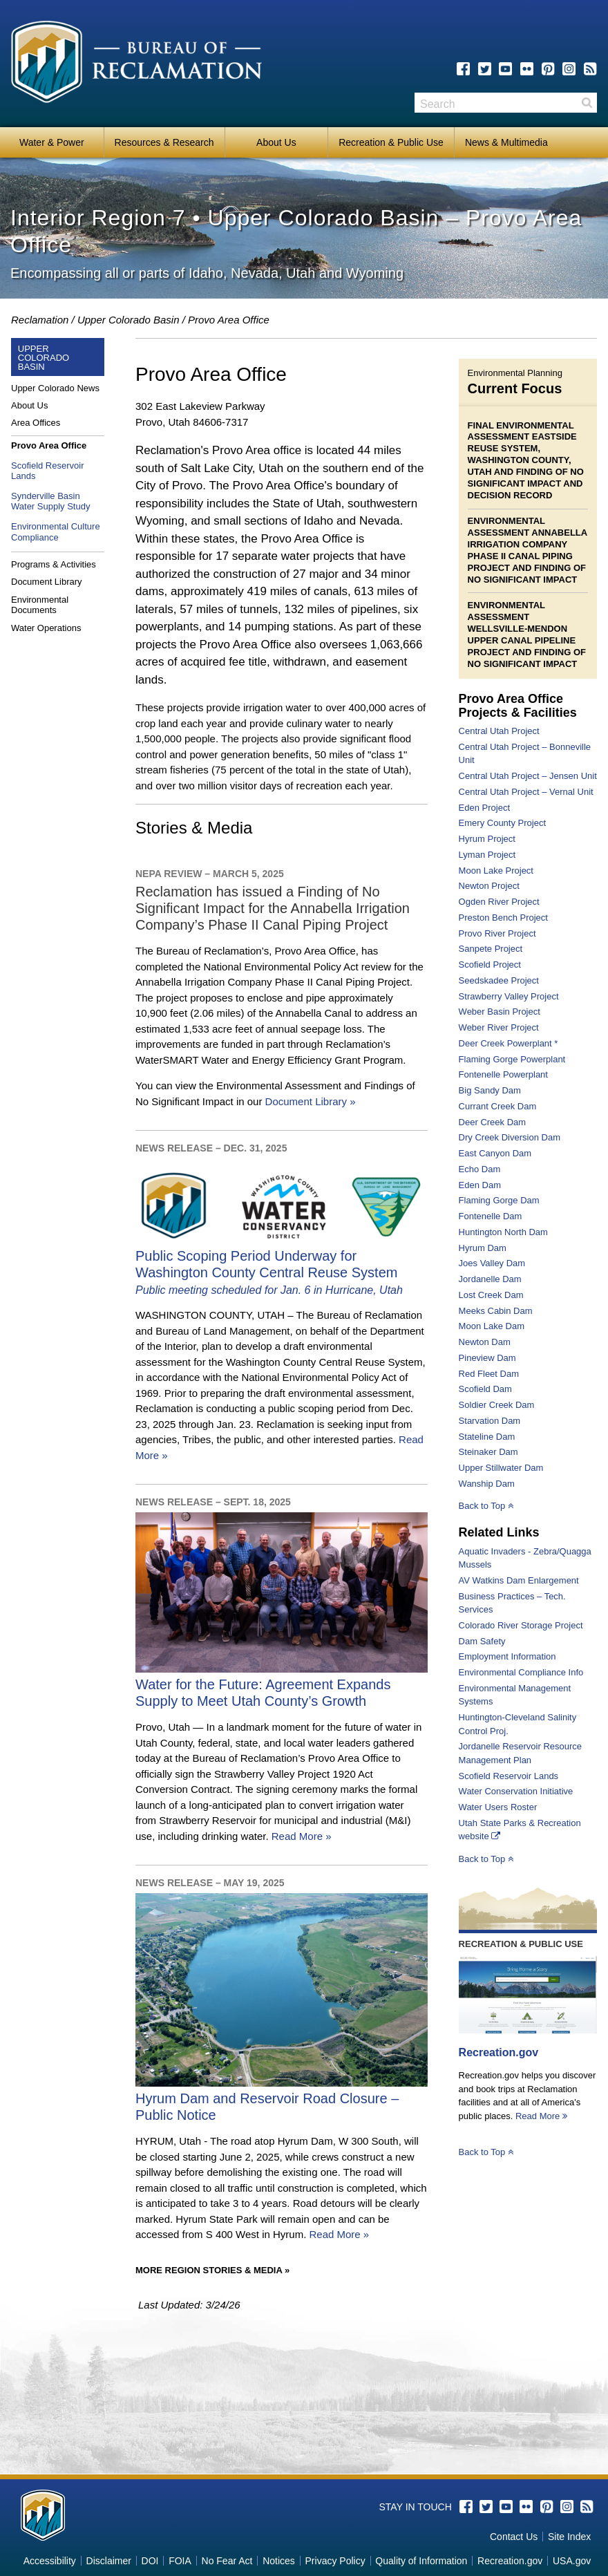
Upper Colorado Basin (128, 320)
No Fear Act (227, 2560)
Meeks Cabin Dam (496, 1311)
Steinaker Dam (488, 1452)
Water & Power (51, 142)
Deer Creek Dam (492, 1122)
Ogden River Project (499, 901)
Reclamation (39, 320)
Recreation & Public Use (391, 142)
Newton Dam (485, 1342)
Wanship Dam (487, 1483)
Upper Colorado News (55, 388)
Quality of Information (421, 2560)
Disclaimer (108, 2560)
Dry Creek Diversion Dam (509, 1137)
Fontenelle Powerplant (503, 1074)
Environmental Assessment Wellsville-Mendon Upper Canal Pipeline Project (522, 628)
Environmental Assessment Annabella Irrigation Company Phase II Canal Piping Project (527, 544)
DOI (150, 2560)
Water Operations (46, 628)
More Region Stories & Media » (212, 2270)
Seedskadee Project (499, 980)
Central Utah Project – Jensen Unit (528, 776)
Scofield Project (490, 964)
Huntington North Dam (503, 1232)
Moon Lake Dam (491, 1326)
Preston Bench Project (503, 917)
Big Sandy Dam (490, 1090)
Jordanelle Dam (490, 1279)
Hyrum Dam (482, 1248)
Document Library (46, 581)
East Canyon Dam (495, 1153)
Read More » (302, 1836)
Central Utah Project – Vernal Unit (526, 792)
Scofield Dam (485, 1389)
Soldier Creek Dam (497, 1405)
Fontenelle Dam (490, 1216)
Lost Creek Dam (491, 1295)
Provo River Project (497, 933)
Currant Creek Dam (498, 1106)
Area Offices (35, 422)
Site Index (569, 2536)
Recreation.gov (499, 2052)
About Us (276, 142)
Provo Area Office (48, 445)
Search (586, 103)
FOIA (180, 2560)
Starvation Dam (490, 1421)
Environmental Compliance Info (521, 1672)
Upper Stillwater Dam (501, 1468)
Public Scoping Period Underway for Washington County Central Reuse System (281, 1264)
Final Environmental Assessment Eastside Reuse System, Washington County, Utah (522, 449)
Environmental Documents (39, 605)
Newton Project (489, 886)
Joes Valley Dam (492, 1263)
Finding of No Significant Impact (527, 574)
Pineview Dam (487, 1358)
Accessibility (49, 2560)
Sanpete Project (491, 948)
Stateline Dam (487, 1436)
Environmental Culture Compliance (55, 532)
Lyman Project (487, 854)
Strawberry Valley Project (509, 996)
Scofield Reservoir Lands (509, 1776)
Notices (279, 2560)
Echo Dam (480, 1169)
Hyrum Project (487, 839)
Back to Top (486, 1506)
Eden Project (484, 807)
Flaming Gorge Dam (499, 1200)
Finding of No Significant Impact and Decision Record (526, 483)
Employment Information (507, 1656)
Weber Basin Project (499, 1011)
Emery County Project (502, 823)
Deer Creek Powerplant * (508, 1043)
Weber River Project (499, 1027)
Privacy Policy (335, 2560)
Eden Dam (480, 1185)
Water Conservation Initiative (516, 1791)
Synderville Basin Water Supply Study (50, 501)
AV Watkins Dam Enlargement (519, 1580)
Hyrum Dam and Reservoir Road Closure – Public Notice (281, 2098)
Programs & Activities (53, 564)
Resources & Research (164, 142)
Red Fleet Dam (489, 1374)
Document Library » (310, 1101)
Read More (541, 2116)
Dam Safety (482, 1641)
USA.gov (572, 2560)
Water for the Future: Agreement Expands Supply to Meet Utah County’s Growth (281, 1684)
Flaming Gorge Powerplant (512, 1059)
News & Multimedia (506, 142)
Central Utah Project (499, 731)
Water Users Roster (498, 1807)
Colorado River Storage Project (521, 1625)
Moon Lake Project (496, 870)
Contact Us (514, 2536)
